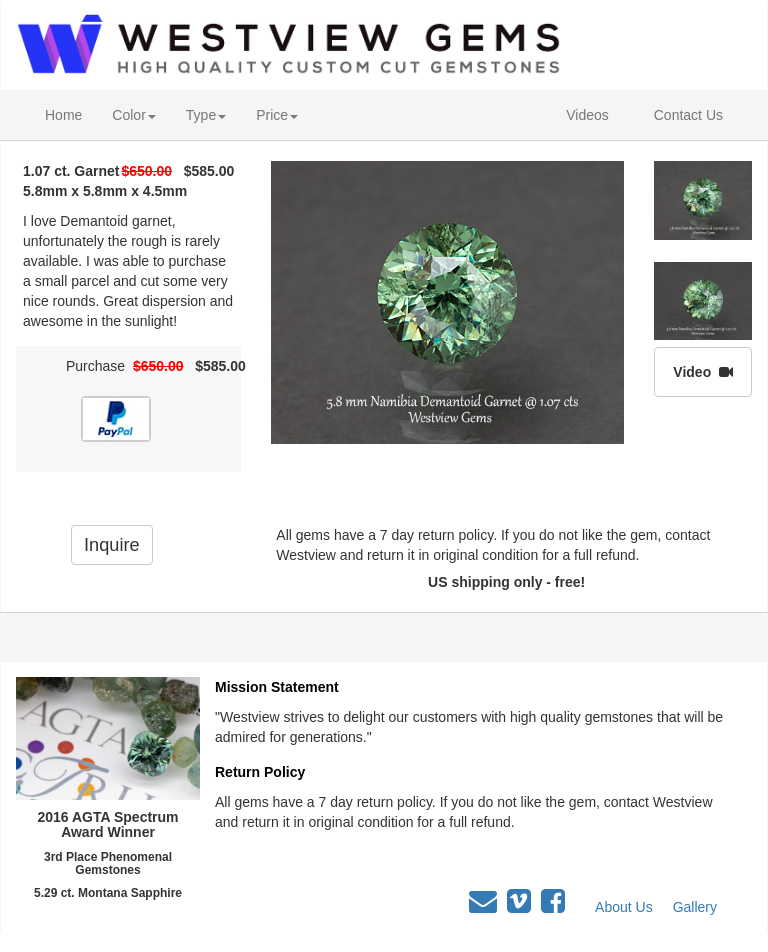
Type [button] (206, 115)
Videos (587, 115)
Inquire (112, 545)
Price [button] (277, 115)
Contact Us (688, 115)
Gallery (695, 907)
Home (63, 115)
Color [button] (133, 115)
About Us (624, 907)
